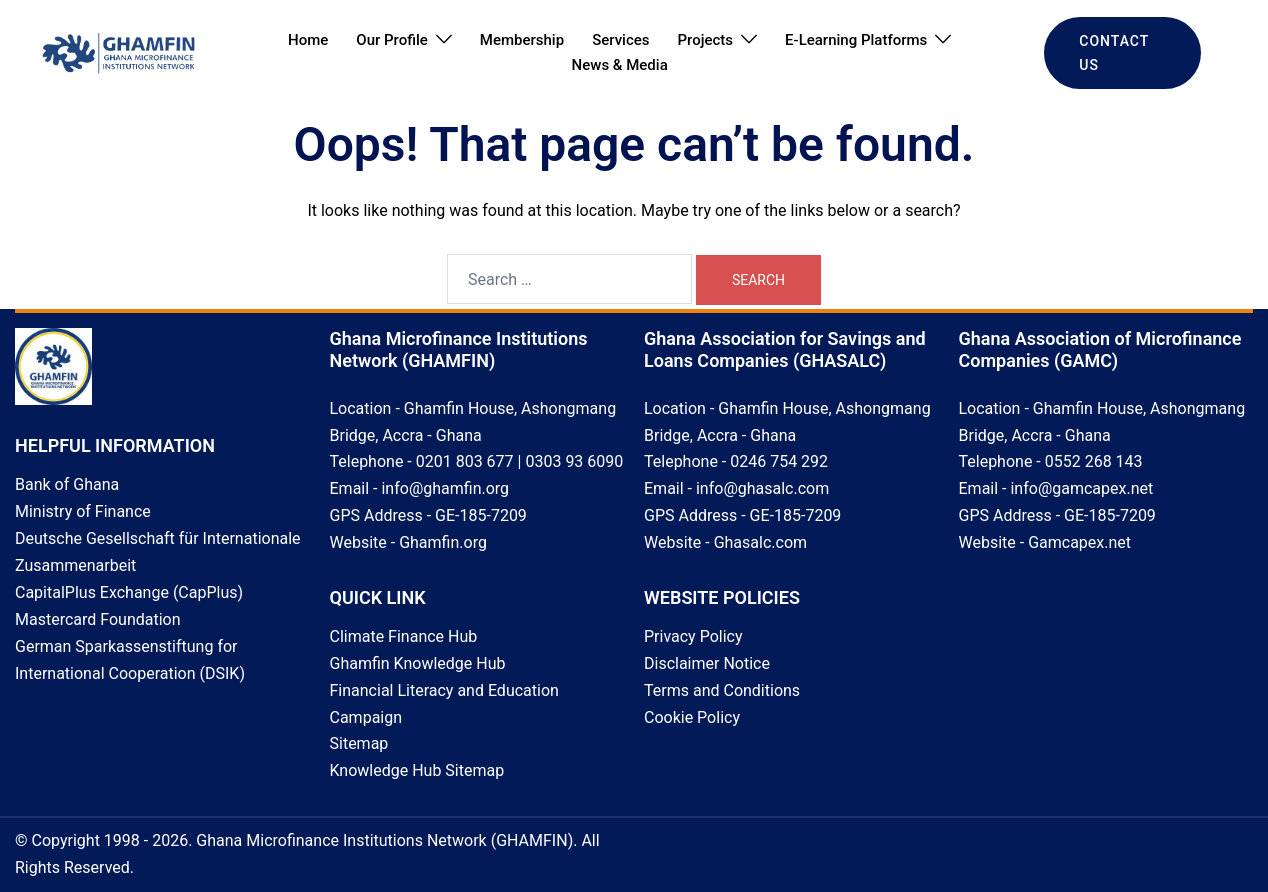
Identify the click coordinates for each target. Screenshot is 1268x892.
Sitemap (359, 743)
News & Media (620, 65)
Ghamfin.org (443, 542)
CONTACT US (1114, 53)
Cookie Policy (692, 717)
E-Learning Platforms (856, 40)
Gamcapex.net (1079, 542)
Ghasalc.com (760, 542)
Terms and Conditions (722, 690)
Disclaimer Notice (707, 663)
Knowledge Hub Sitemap (417, 770)
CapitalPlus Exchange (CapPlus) (129, 592)
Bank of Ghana (67, 484)
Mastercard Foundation (98, 619)
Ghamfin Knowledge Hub (418, 663)
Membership (522, 40)
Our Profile (392, 40)
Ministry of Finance (83, 511)
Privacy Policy (693, 636)
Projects (706, 40)
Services (620, 40)
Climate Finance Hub (404, 636)
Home (308, 40)
